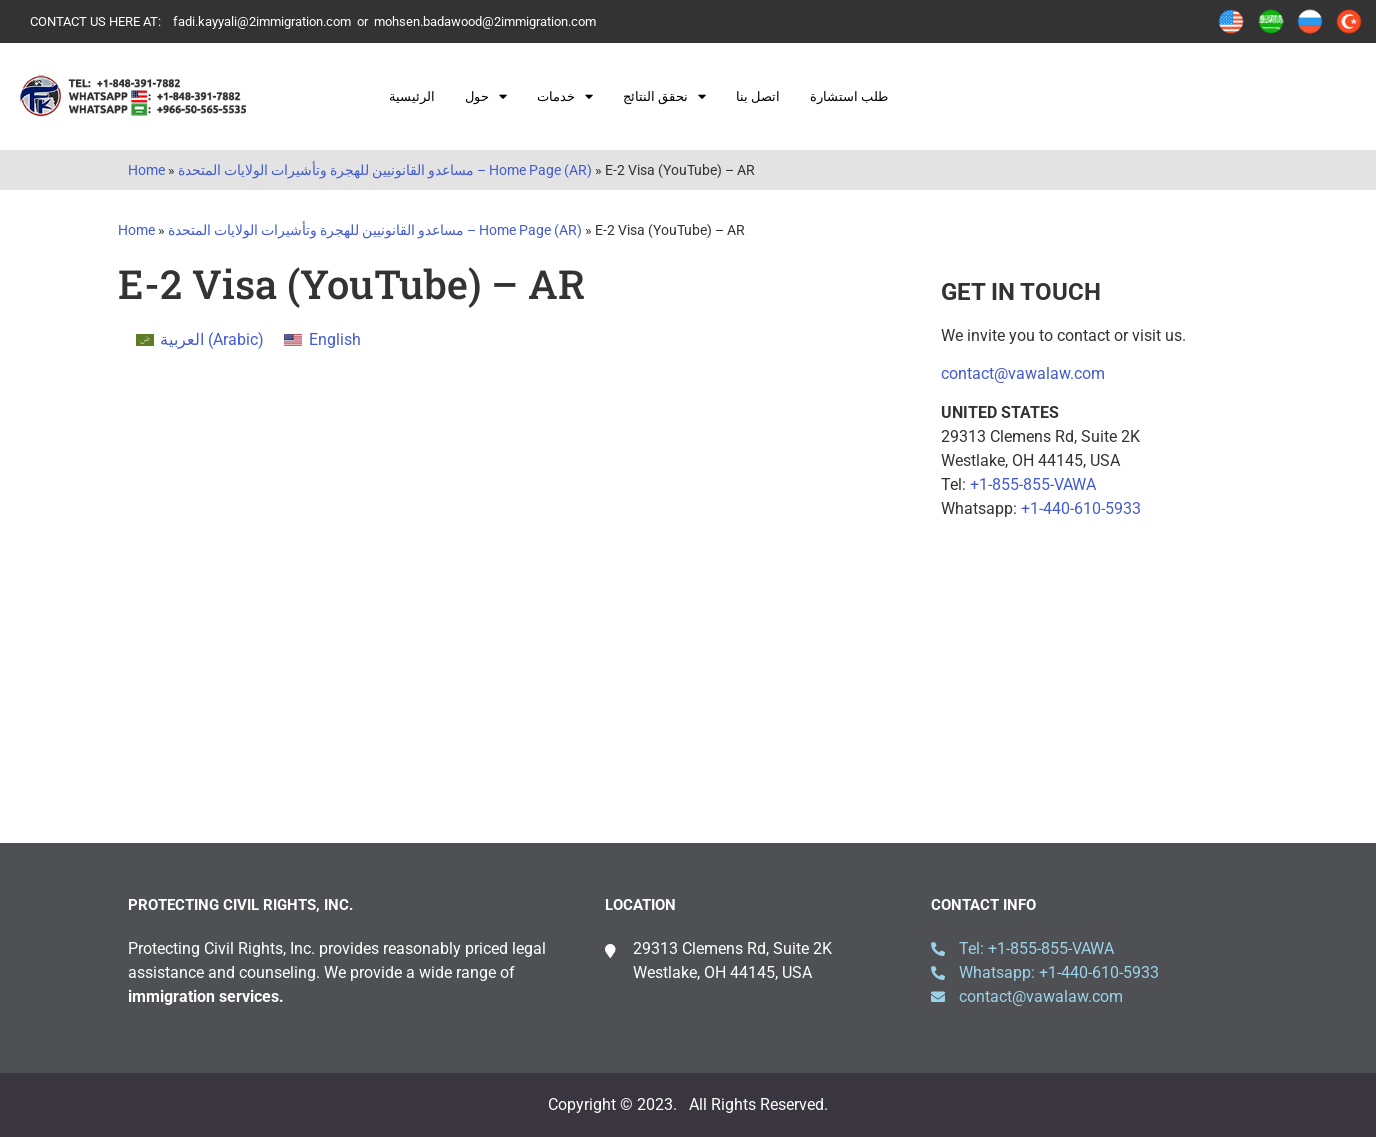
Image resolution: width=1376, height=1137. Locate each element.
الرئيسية (412, 96)
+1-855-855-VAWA (1033, 484)
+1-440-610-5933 (1081, 508)
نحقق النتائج (664, 96)
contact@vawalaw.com (1023, 373)
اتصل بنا (758, 96)
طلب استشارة (849, 96)
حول (486, 96)
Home (146, 170)
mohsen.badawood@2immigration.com (485, 21)
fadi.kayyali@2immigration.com (262, 21)
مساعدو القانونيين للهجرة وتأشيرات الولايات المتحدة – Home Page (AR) (385, 170)
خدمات (565, 96)
